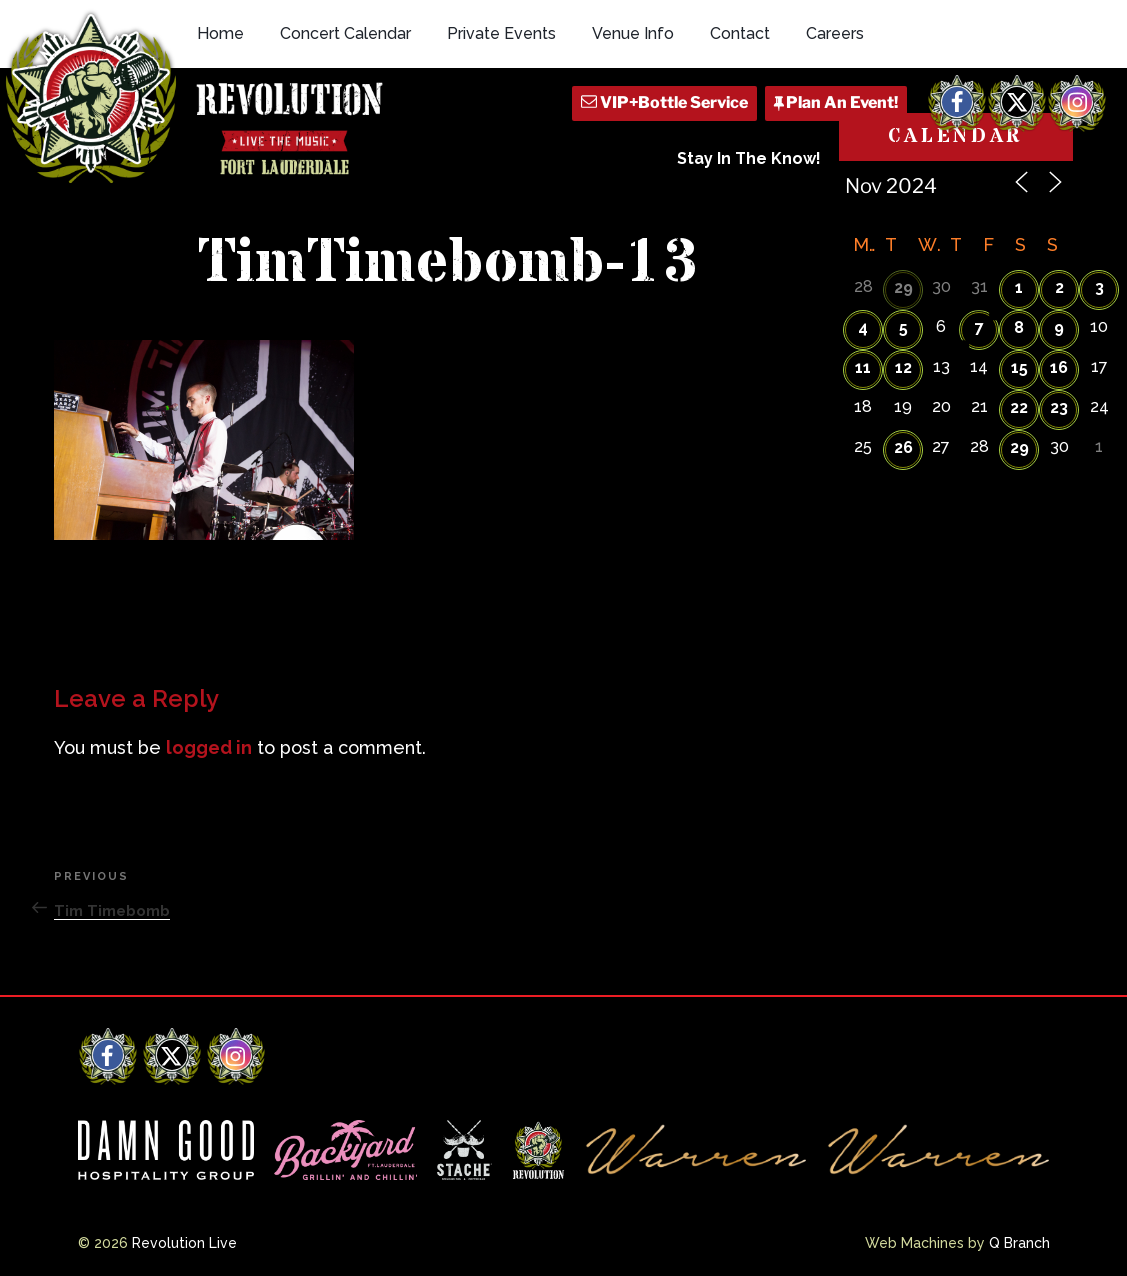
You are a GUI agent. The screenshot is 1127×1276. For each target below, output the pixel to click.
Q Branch (1019, 1243)
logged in (209, 747)
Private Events (501, 33)
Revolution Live (184, 1243)
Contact (740, 33)
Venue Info (633, 33)
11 (863, 367)
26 (903, 447)
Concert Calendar (345, 33)
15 (1019, 367)
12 (903, 367)
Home (220, 33)
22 (1019, 407)
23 (1059, 407)
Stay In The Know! (749, 158)
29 (903, 287)
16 (1059, 367)
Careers (835, 33)
